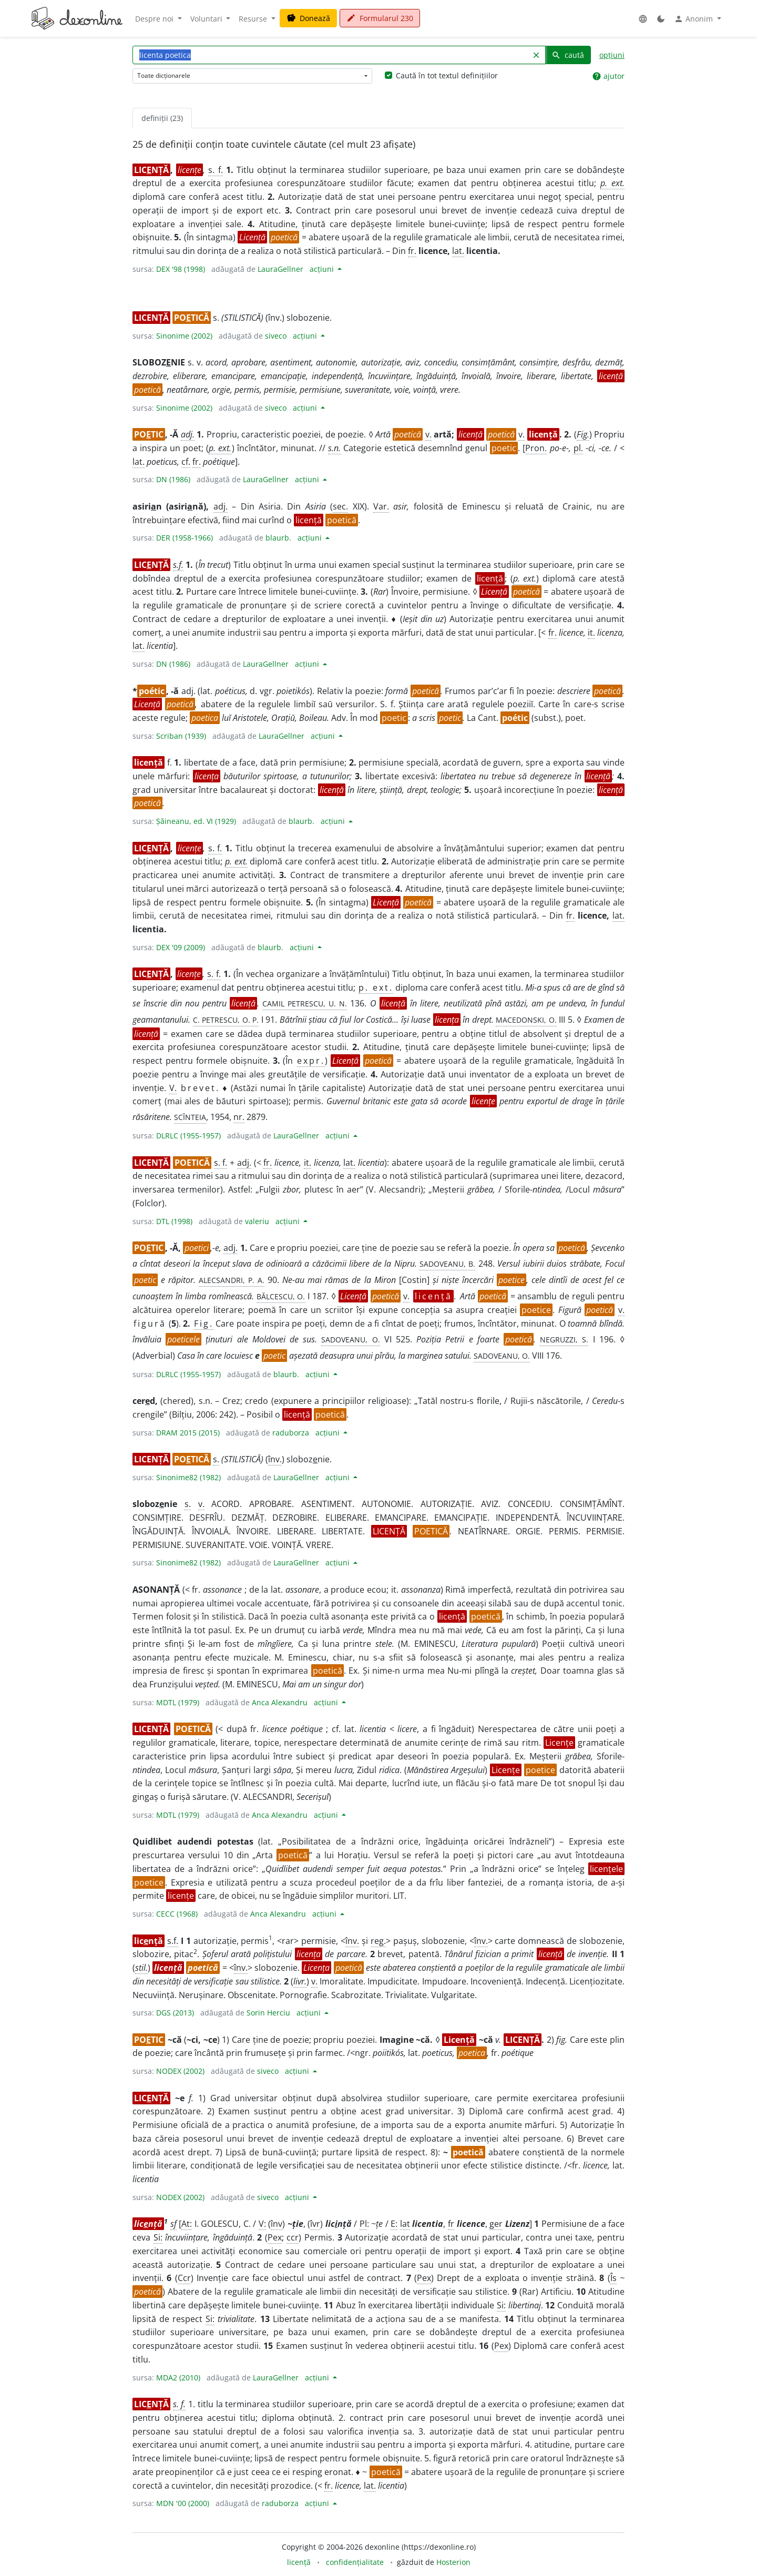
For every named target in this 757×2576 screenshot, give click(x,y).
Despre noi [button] (155, 19)
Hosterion (453, 2562)
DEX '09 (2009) (180, 947)
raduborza (290, 1433)
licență (299, 2562)
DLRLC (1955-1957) (188, 1136)
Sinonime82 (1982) (188, 1477)
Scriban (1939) (181, 736)
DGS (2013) (175, 2013)
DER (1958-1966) (184, 538)
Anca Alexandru (280, 1702)
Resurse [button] (254, 19)
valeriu (257, 1221)
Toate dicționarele (163, 75)
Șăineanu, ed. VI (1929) (196, 821)
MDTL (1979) (177, 1702)
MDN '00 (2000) (182, 2503)
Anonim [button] (694, 19)
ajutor (608, 76)
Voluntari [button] (207, 19)
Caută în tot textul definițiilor (447, 75)
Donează (308, 18)
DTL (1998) (174, 1221)
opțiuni (612, 55)
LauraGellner (280, 269)
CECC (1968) (177, 1914)
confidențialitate (355, 2562)
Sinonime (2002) (184, 336)
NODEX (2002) (180, 2071)
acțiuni (323, 269)
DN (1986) (173, 479)
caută (567, 55)
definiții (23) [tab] (162, 118)
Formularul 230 (379, 18)
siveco (276, 336)
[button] (643, 18)
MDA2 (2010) (178, 2377)
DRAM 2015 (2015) (188, 1433)
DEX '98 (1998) (180, 269)
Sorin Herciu (268, 2013)
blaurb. (278, 538)
